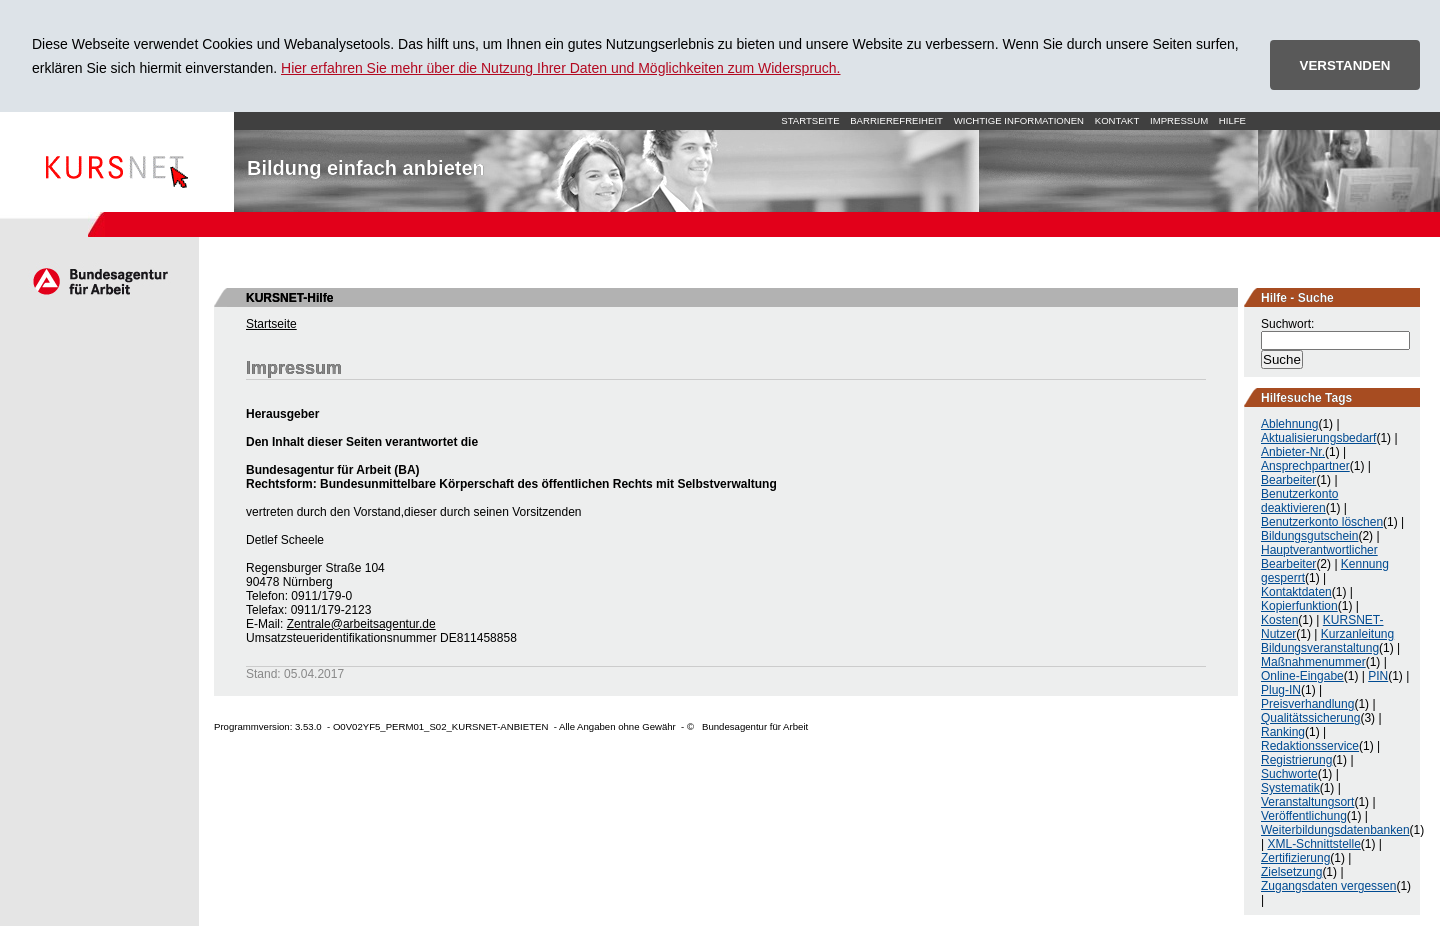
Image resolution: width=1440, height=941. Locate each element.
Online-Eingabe (1302, 676)
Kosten (1279, 620)
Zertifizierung (1295, 858)
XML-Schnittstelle (1313, 844)
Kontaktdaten (1296, 592)
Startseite (117, 162)
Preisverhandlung (1307, 704)
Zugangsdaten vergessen (1328, 886)
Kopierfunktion (1299, 606)
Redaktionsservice (1310, 746)
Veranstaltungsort (1307, 802)
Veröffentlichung (1304, 816)
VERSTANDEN (1345, 65)
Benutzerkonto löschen (1322, 522)
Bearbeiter (1288, 480)
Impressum (1179, 120)
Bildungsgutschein (1309, 536)
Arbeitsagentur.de (99, 281)
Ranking (1283, 732)
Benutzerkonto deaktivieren (1299, 501)
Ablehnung (1289, 424)
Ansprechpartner (1305, 466)
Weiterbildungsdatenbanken (1335, 830)
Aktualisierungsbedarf (1318, 438)
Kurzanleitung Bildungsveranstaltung (1327, 641)
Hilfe (1232, 120)
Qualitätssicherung (1310, 718)
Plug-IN (1281, 690)
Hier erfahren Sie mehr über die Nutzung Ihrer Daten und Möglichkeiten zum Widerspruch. (561, 68)
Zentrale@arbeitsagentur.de (361, 624)
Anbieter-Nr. (1293, 452)
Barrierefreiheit (896, 120)
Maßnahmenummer (1313, 662)
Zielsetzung (1291, 872)
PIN (1378, 676)
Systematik (1290, 788)
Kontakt (1117, 120)
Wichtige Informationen (1019, 120)
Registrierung (1296, 760)
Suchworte (1289, 774)
